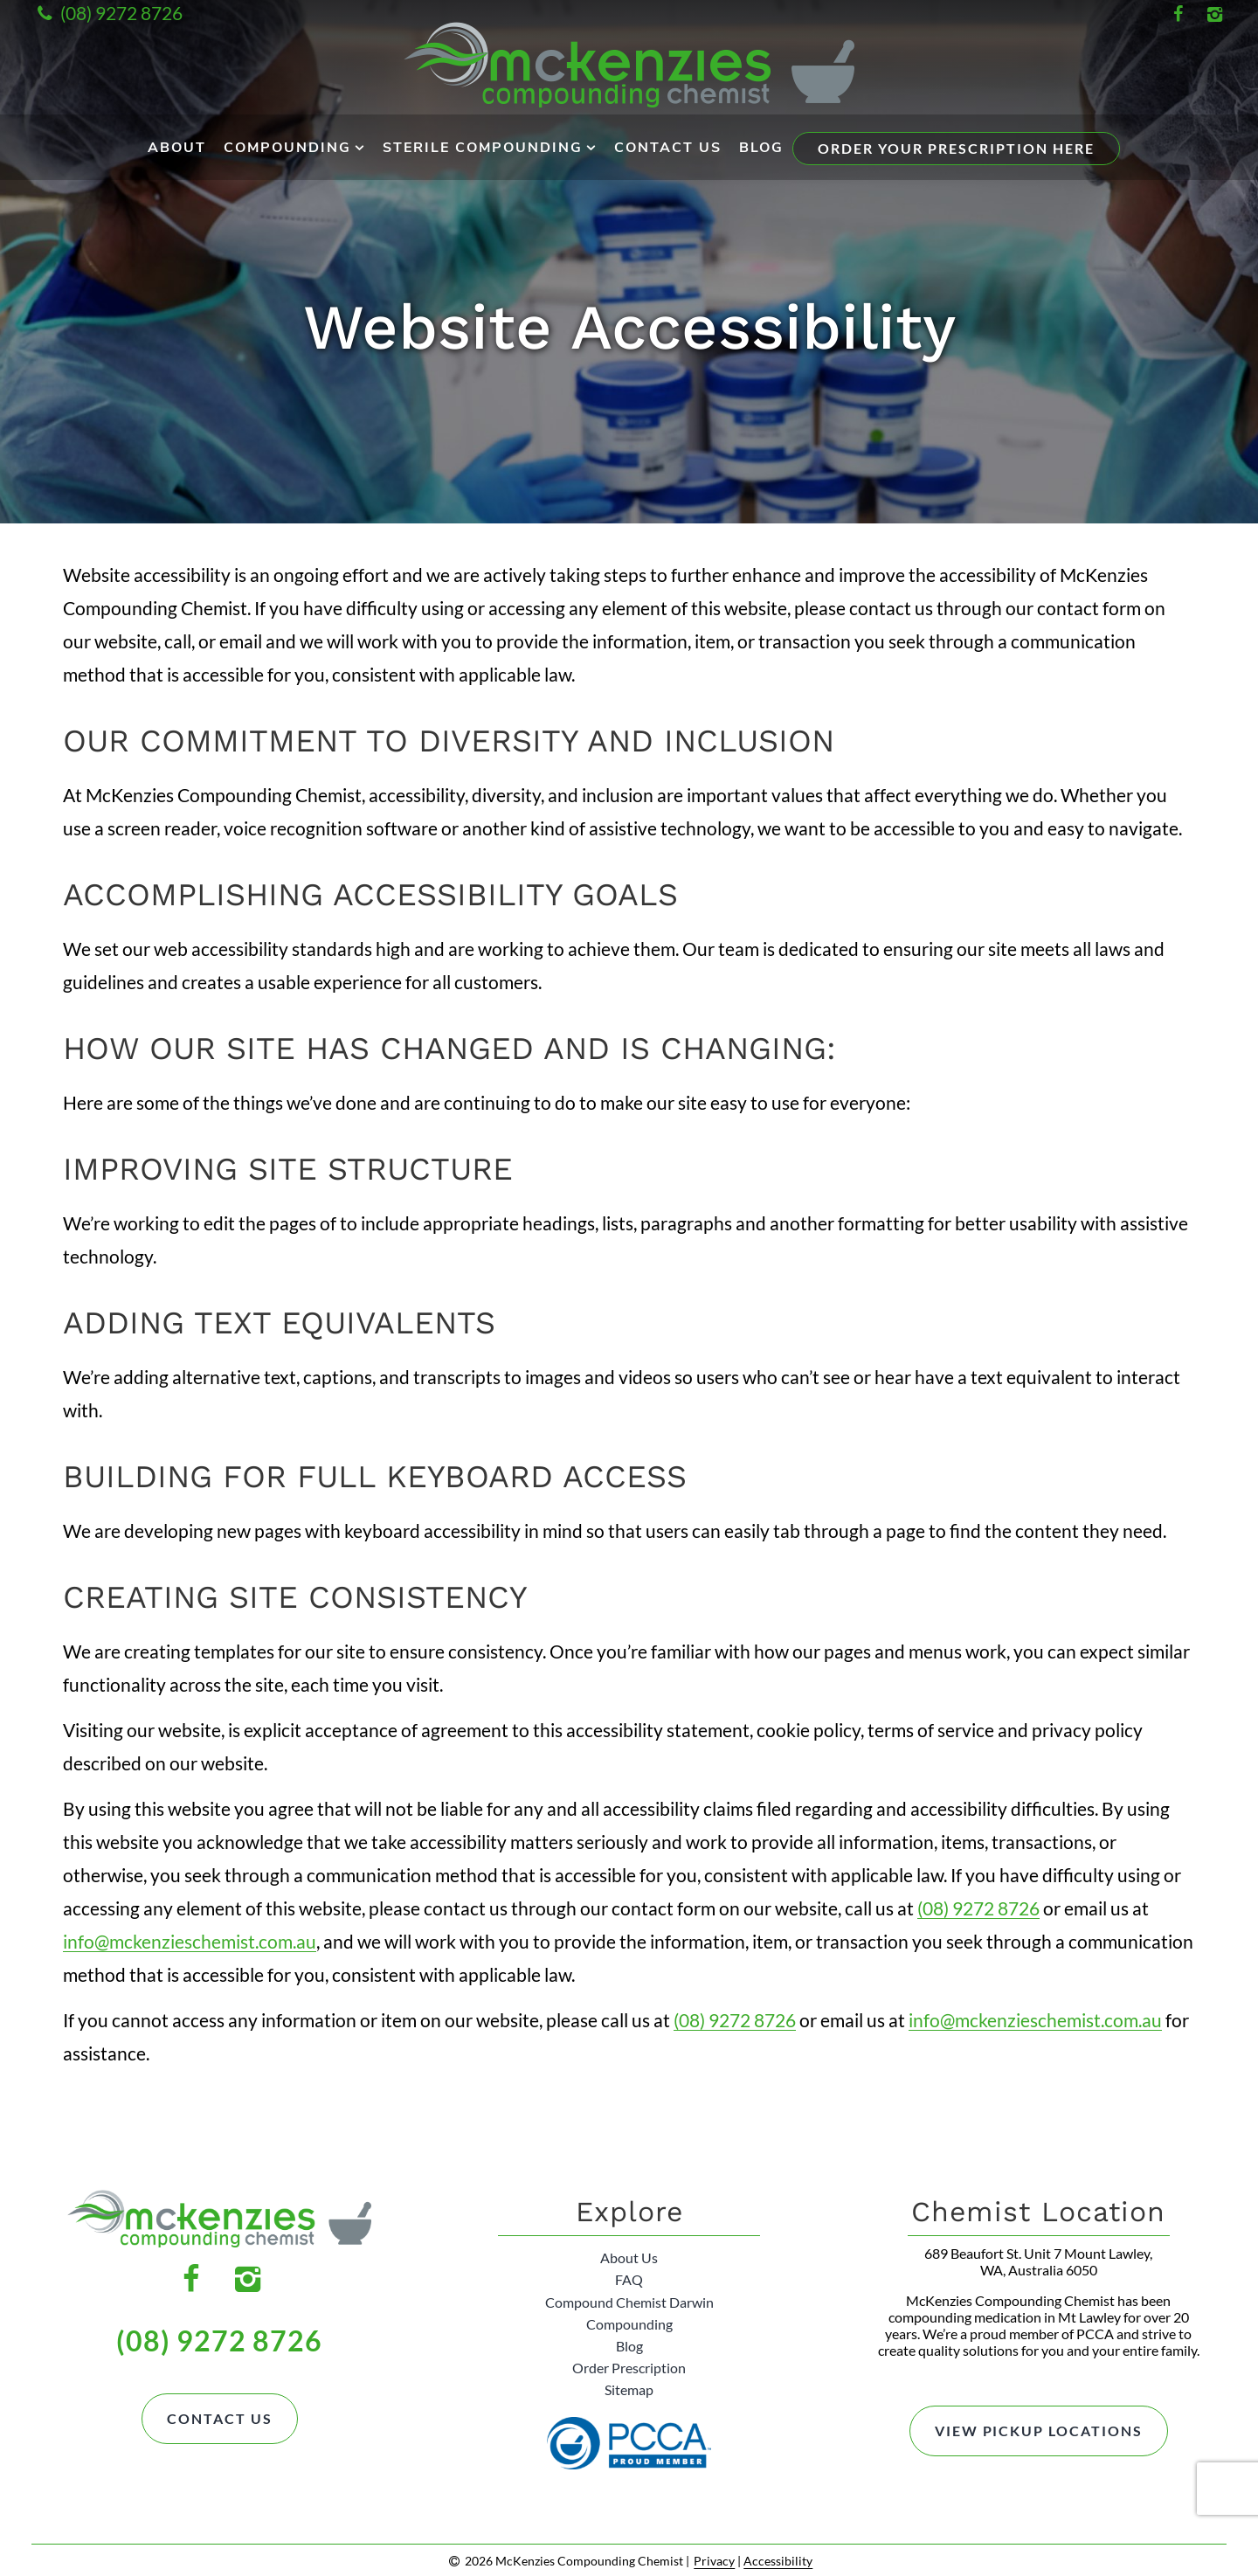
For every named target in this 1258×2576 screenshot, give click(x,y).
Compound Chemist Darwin (629, 2301)
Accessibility (777, 2559)
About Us (629, 2257)
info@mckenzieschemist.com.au (189, 1941)
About (177, 148)
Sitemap (629, 2389)
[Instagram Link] (1214, 13)
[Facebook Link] (1177, 13)
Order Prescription (629, 2367)
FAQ (629, 2279)
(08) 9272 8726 (107, 13)
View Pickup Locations (1038, 2431)
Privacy (714, 2559)
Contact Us (668, 148)
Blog (761, 148)
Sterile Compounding (483, 148)
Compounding (287, 148)
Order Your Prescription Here (956, 148)
